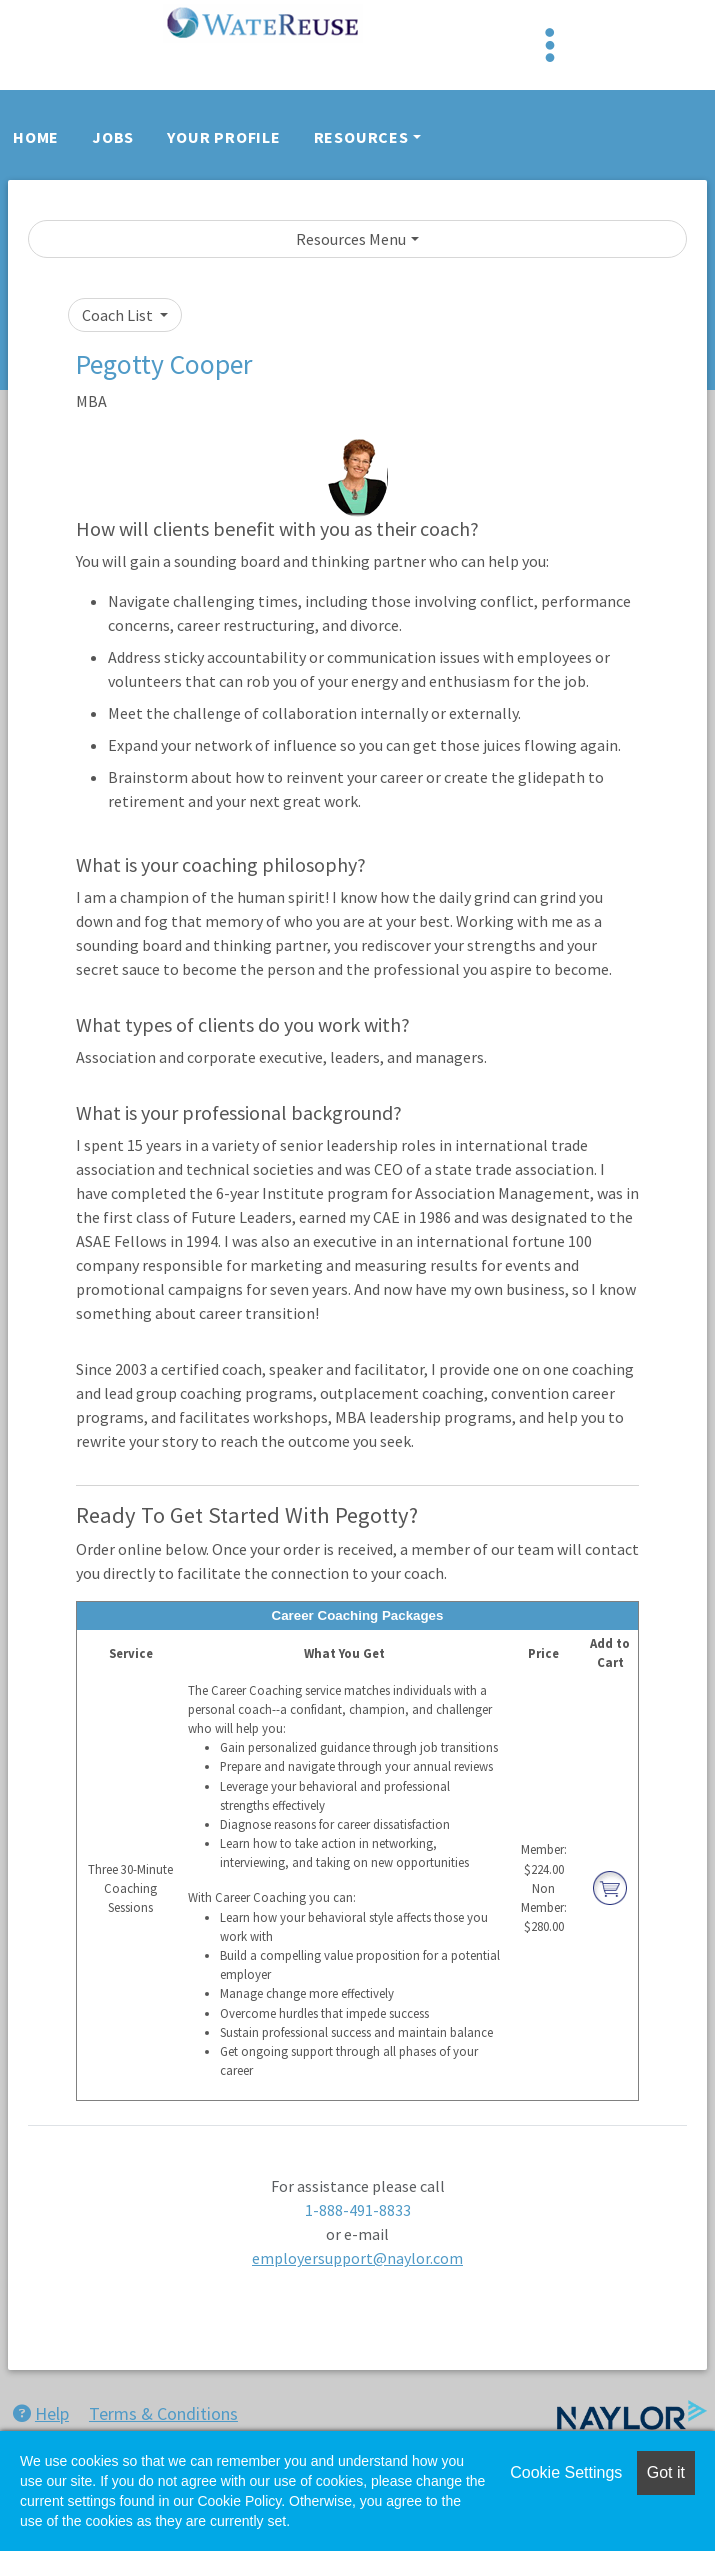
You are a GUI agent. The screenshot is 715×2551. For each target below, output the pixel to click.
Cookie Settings (566, 2472)
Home (36, 137)
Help (41, 2413)
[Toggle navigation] (550, 45)
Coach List (119, 315)
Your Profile (224, 137)
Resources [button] (361, 137)
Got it (666, 2472)
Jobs (113, 137)
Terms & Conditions (163, 2413)
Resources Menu (351, 239)
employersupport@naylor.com (357, 2258)
